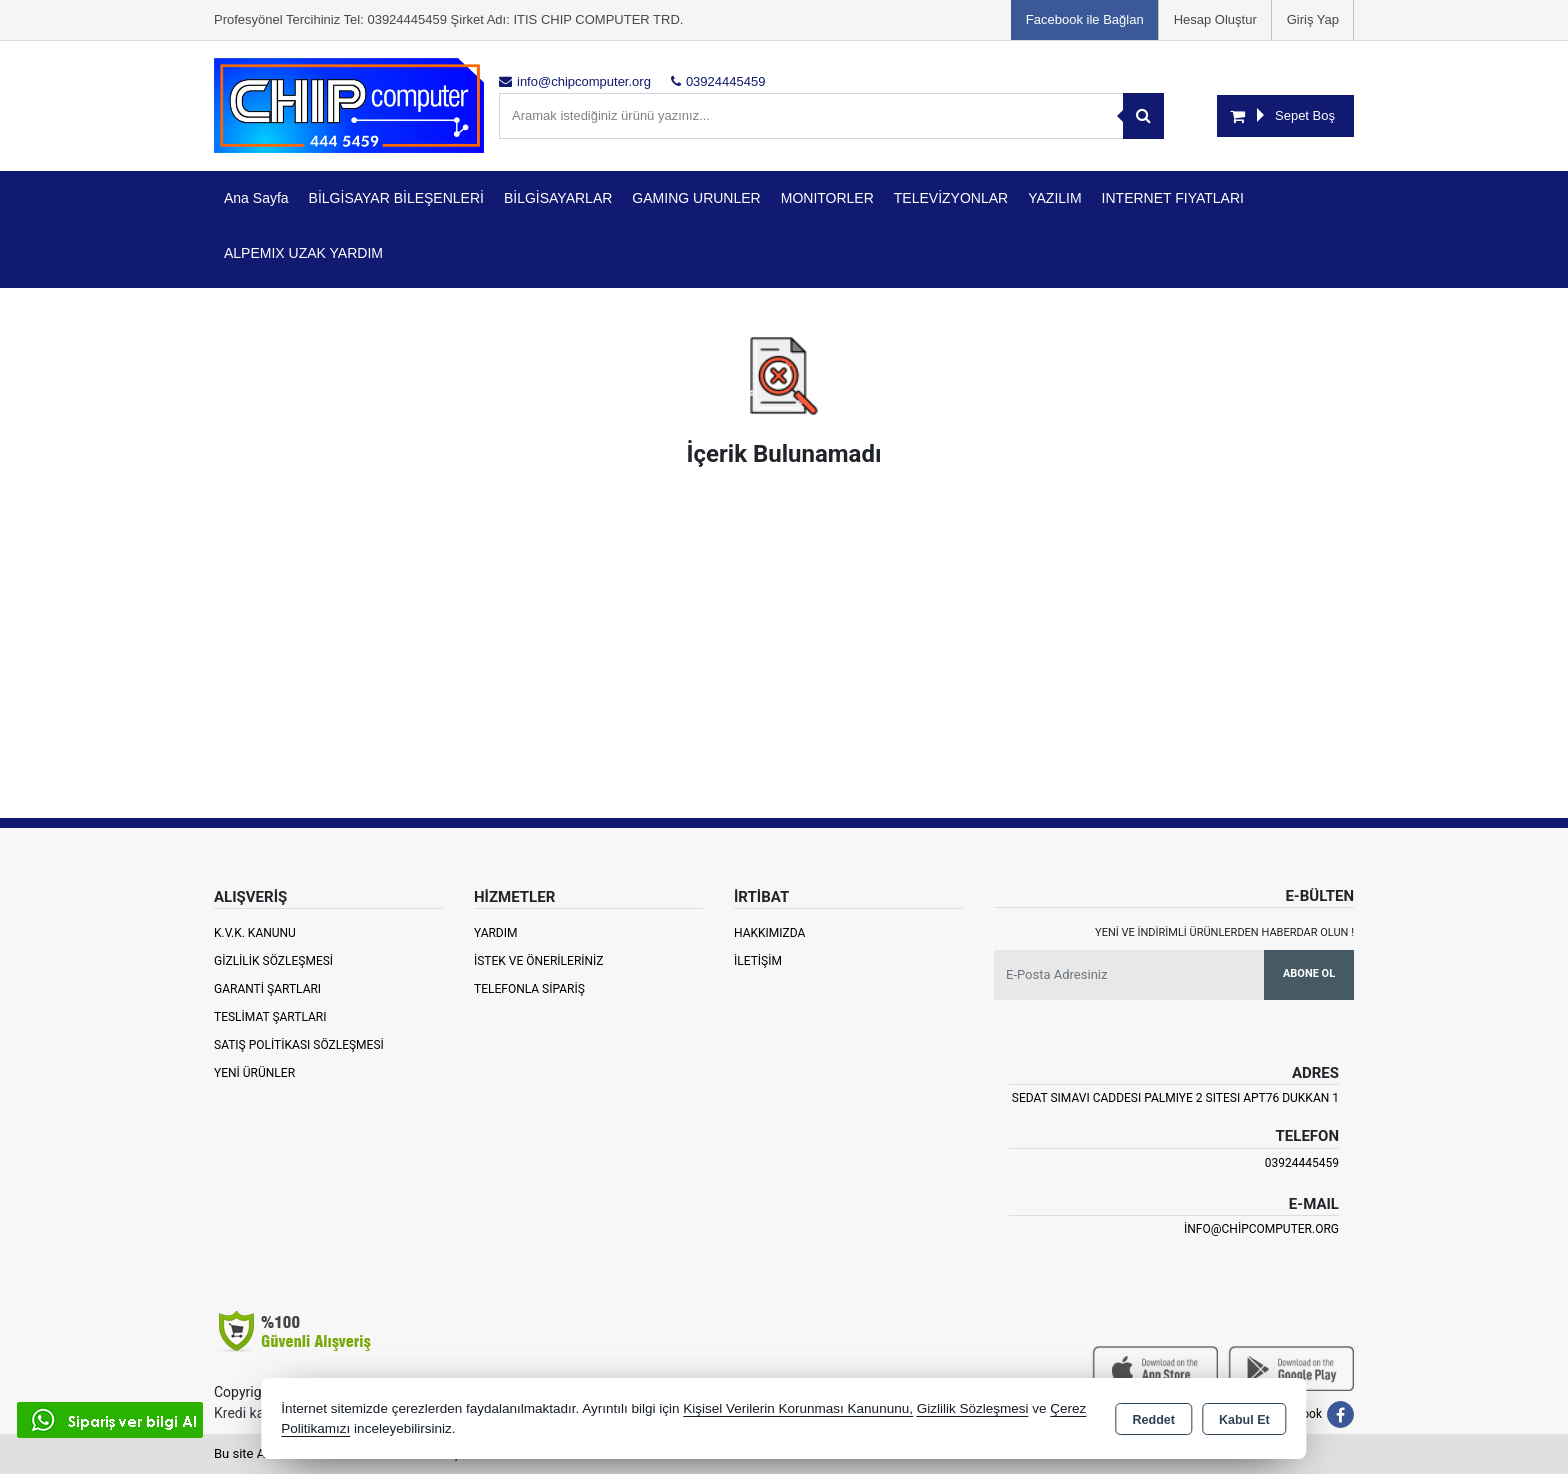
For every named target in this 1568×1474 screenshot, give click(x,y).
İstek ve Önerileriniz (539, 961)
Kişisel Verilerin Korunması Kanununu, (798, 1408)
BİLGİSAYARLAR (558, 198)
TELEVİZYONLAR (951, 198)
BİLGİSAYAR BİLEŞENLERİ (396, 198)
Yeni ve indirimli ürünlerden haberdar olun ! (1224, 932)
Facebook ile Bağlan (1085, 19)
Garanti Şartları (267, 989)
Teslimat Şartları (270, 1017)
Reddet (1154, 1420)
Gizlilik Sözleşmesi (273, 961)
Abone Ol (1309, 973)
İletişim (758, 961)
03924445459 (1302, 1163)
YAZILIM (1054, 198)
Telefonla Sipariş (529, 989)
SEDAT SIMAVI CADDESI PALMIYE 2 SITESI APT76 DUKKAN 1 (1175, 1098)
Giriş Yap (1313, 19)
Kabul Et (1244, 1420)
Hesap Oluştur (1215, 19)
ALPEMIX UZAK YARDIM (303, 253)
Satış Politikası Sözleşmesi (299, 1045)
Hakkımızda (769, 933)
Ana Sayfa (256, 198)
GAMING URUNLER (696, 198)
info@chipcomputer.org (1261, 1229)
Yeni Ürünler (254, 1073)
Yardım (496, 933)
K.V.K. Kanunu (255, 933)
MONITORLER (827, 198)
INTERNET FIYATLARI (1173, 198)
